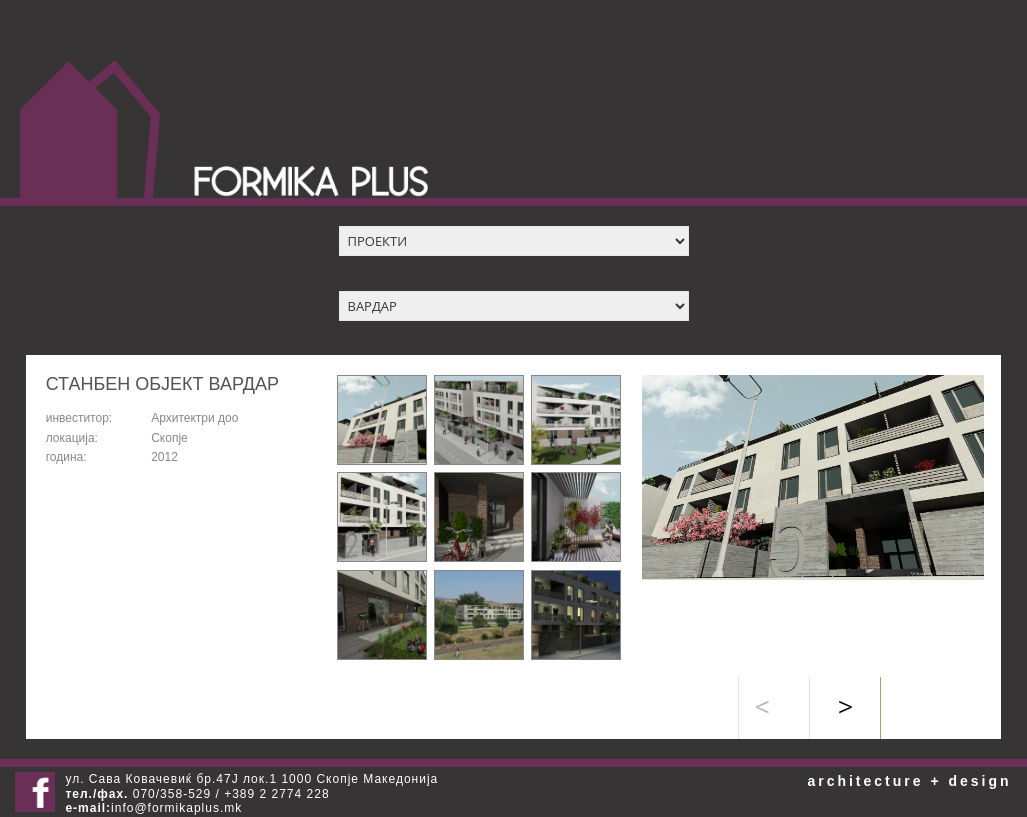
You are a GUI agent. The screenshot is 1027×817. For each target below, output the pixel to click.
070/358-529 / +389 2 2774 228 (197, 794)
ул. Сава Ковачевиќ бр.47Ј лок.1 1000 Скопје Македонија (251, 779)
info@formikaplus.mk (176, 808)
